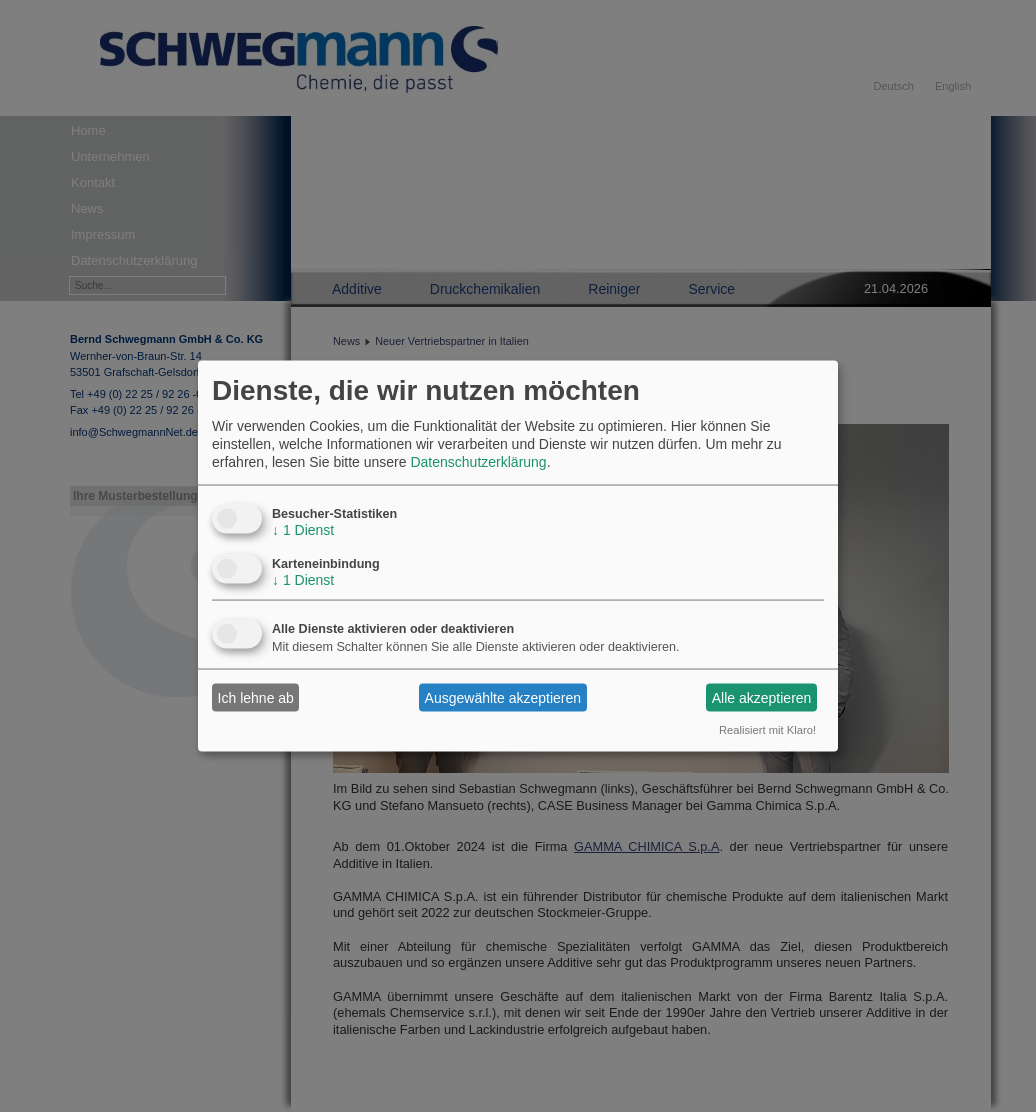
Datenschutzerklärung (478, 462)
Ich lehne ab (256, 697)
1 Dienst (303, 530)
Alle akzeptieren (762, 697)
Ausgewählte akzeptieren (503, 697)
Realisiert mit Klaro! (767, 730)
